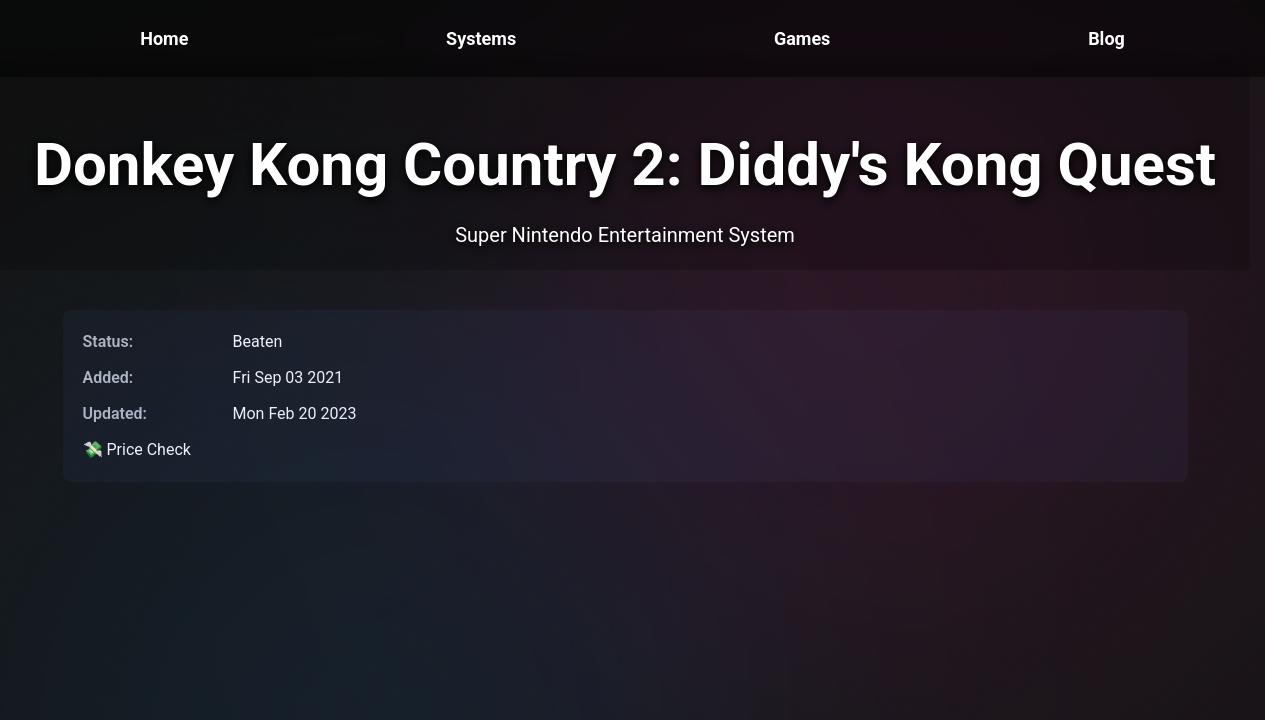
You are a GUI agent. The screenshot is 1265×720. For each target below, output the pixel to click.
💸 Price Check (137, 449)
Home (164, 38)
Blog (1106, 38)
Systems (481, 38)
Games (802, 38)
